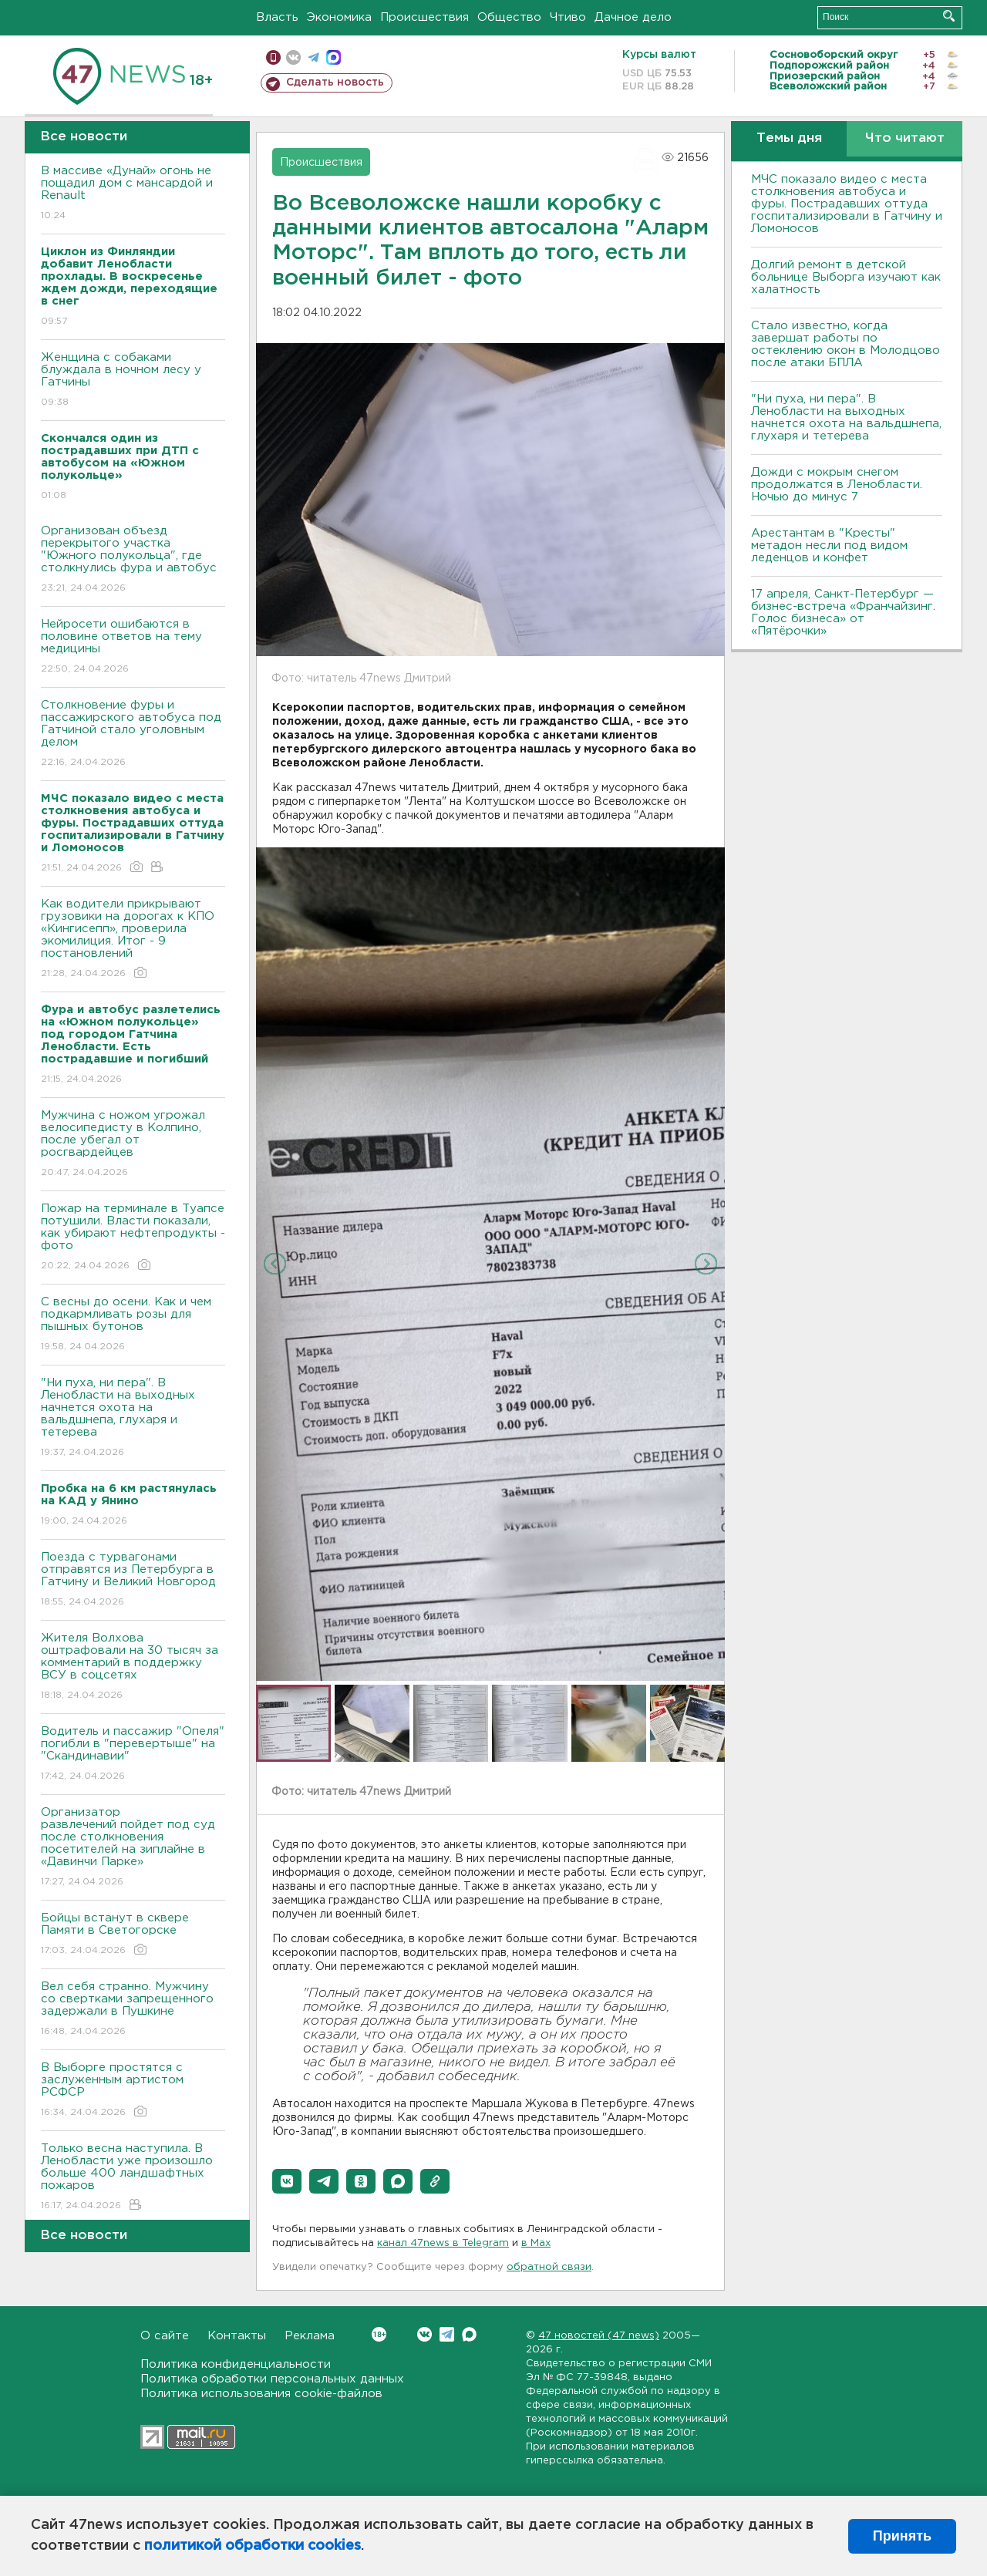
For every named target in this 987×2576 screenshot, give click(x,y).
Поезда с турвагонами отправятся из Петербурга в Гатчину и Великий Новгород (133, 1580)
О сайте (164, 2336)
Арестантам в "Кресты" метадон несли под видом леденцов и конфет (829, 545)
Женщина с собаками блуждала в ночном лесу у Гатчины (133, 380)
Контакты (236, 2336)
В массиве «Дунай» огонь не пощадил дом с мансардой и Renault (133, 194)
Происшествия (424, 17)
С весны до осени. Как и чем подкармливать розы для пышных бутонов (133, 1325)
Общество (509, 17)
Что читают (905, 138)
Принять (902, 2536)
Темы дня (789, 138)
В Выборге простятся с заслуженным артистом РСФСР (133, 2090)
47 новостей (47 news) (598, 2336)
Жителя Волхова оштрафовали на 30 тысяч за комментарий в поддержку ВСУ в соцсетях (133, 1667)
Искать (949, 16)
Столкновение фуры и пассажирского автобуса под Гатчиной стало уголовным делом (133, 734)
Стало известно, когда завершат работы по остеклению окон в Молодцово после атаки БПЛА (845, 344)
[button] (286, 2181)
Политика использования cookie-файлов (261, 2394)
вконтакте (293, 57)
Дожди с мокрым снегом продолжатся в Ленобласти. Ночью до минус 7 (836, 484)
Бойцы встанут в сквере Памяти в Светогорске (133, 1935)
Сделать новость (335, 82)
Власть (277, 17)
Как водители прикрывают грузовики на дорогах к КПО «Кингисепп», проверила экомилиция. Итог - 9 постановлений (133, 939)
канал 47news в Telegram (443, 2243)
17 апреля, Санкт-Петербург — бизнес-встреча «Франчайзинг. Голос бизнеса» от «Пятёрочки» (843, 612)
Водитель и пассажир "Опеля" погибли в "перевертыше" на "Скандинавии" (133, 1754)
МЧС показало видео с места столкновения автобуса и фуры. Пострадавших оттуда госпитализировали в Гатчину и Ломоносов (846, 204)
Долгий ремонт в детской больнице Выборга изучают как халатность (846, 277)
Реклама (310, 2336)
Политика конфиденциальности (235, 2364)
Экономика (339, 17)
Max (469, 2334)
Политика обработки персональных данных (272, 2379)
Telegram (447, 2334)
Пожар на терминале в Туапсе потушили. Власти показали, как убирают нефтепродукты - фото (133, 1238)
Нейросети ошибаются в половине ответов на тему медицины (133, 647)
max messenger (333, 57)
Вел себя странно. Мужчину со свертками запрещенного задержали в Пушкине (133, 2010)
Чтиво (568, 17)
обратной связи (549, 2267)
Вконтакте (379, 2334)
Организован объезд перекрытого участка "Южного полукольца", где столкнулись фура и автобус (133, 560)
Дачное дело (633, 17)
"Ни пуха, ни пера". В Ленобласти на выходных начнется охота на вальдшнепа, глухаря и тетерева (133, 1418)
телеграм (313, 57)
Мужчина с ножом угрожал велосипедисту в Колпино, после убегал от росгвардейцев (133, 1144)
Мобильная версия (273, 57)
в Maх (536, 2243)
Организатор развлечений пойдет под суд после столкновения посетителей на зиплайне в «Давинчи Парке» (133, 1847)
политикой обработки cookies (252, 2546)
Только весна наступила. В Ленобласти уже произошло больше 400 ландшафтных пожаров (133, 2177)
